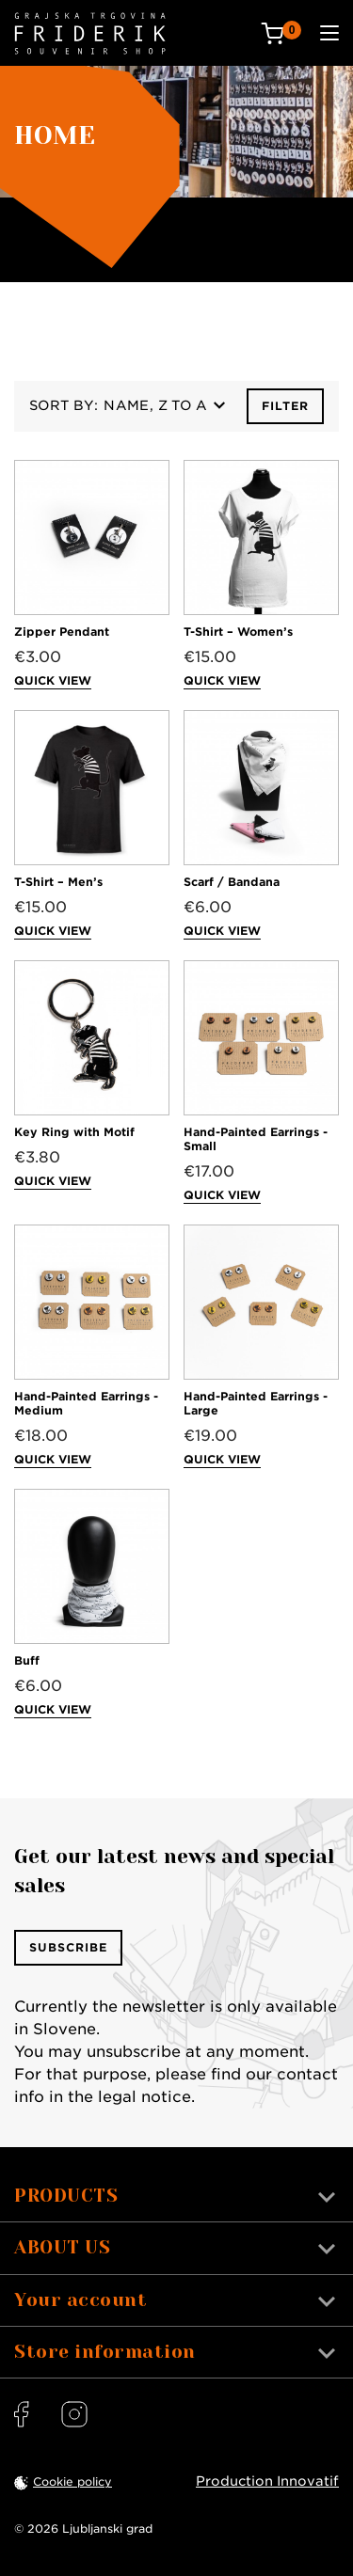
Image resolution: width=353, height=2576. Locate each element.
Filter (285, 406)
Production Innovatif (267, 2481)
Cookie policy (72, 2481)
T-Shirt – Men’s (58, 882)
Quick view (52, 680)
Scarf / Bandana (232, 882)
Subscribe (68, 1947)
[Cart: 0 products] (281, 33)
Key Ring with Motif (74, 1132)
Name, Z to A (164, 405)
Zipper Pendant (61, 631)
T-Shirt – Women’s (238, 631)
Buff (27, 1660)
